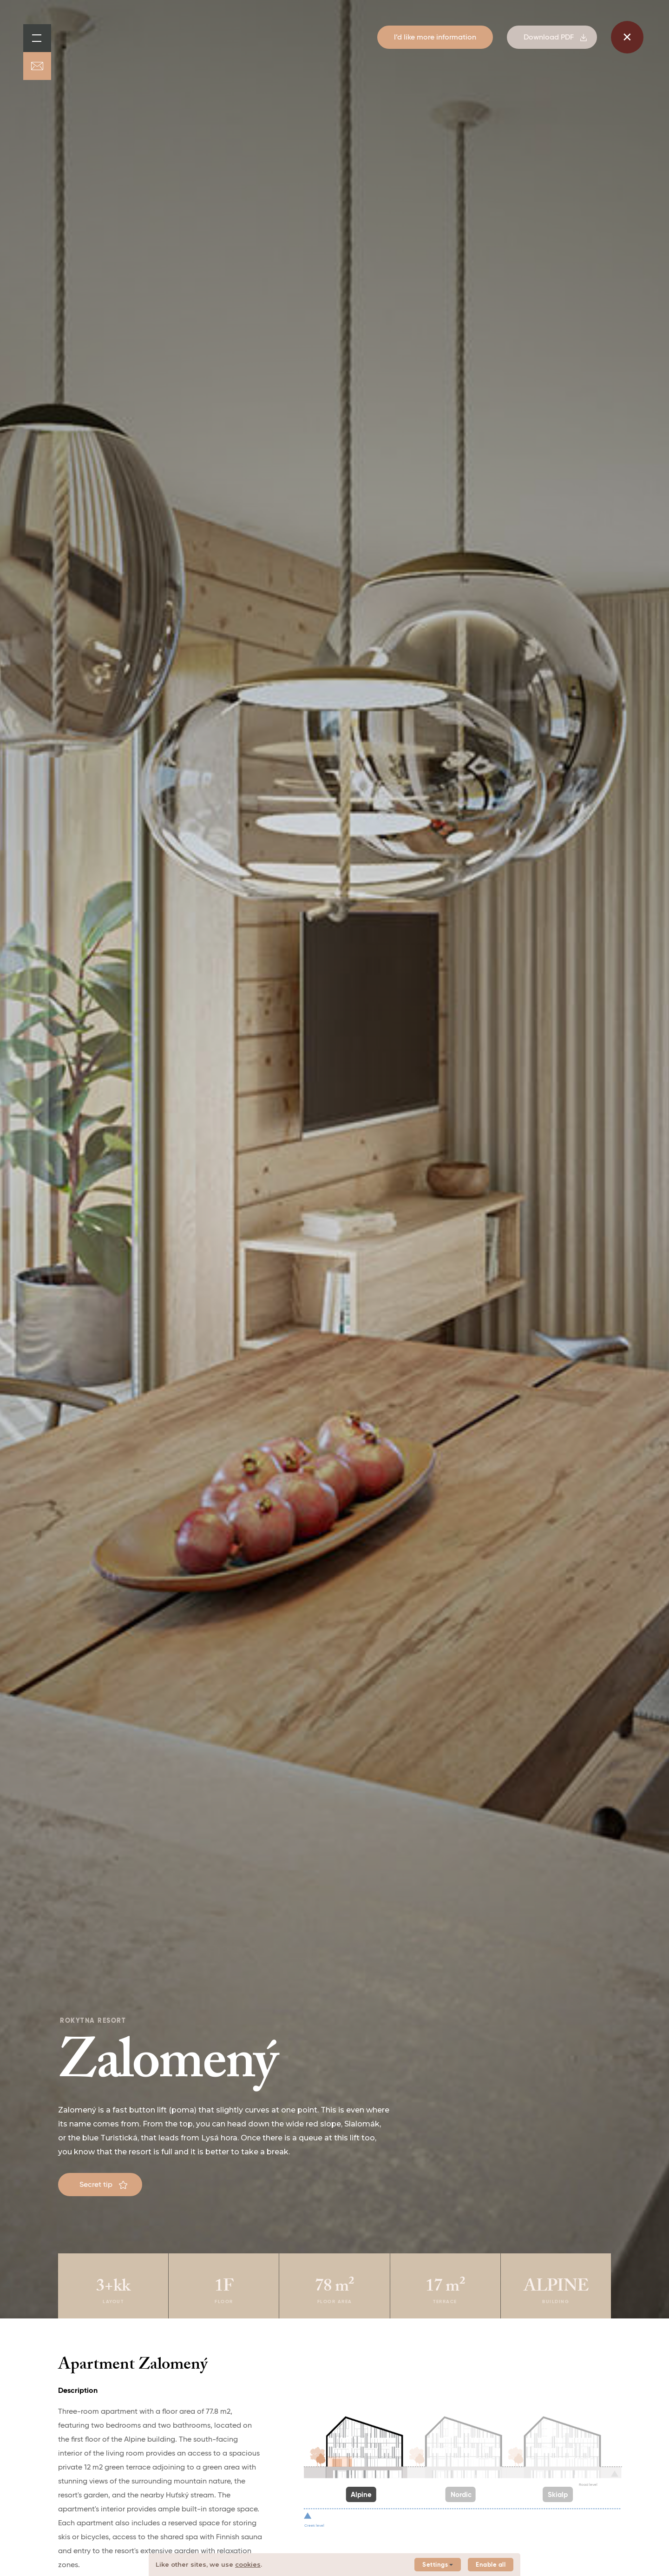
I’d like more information (435, 37)
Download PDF (555, 37)
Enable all (490, 2565)
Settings (437, 2565)
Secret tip (103, 2185)
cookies (248, 2564)
